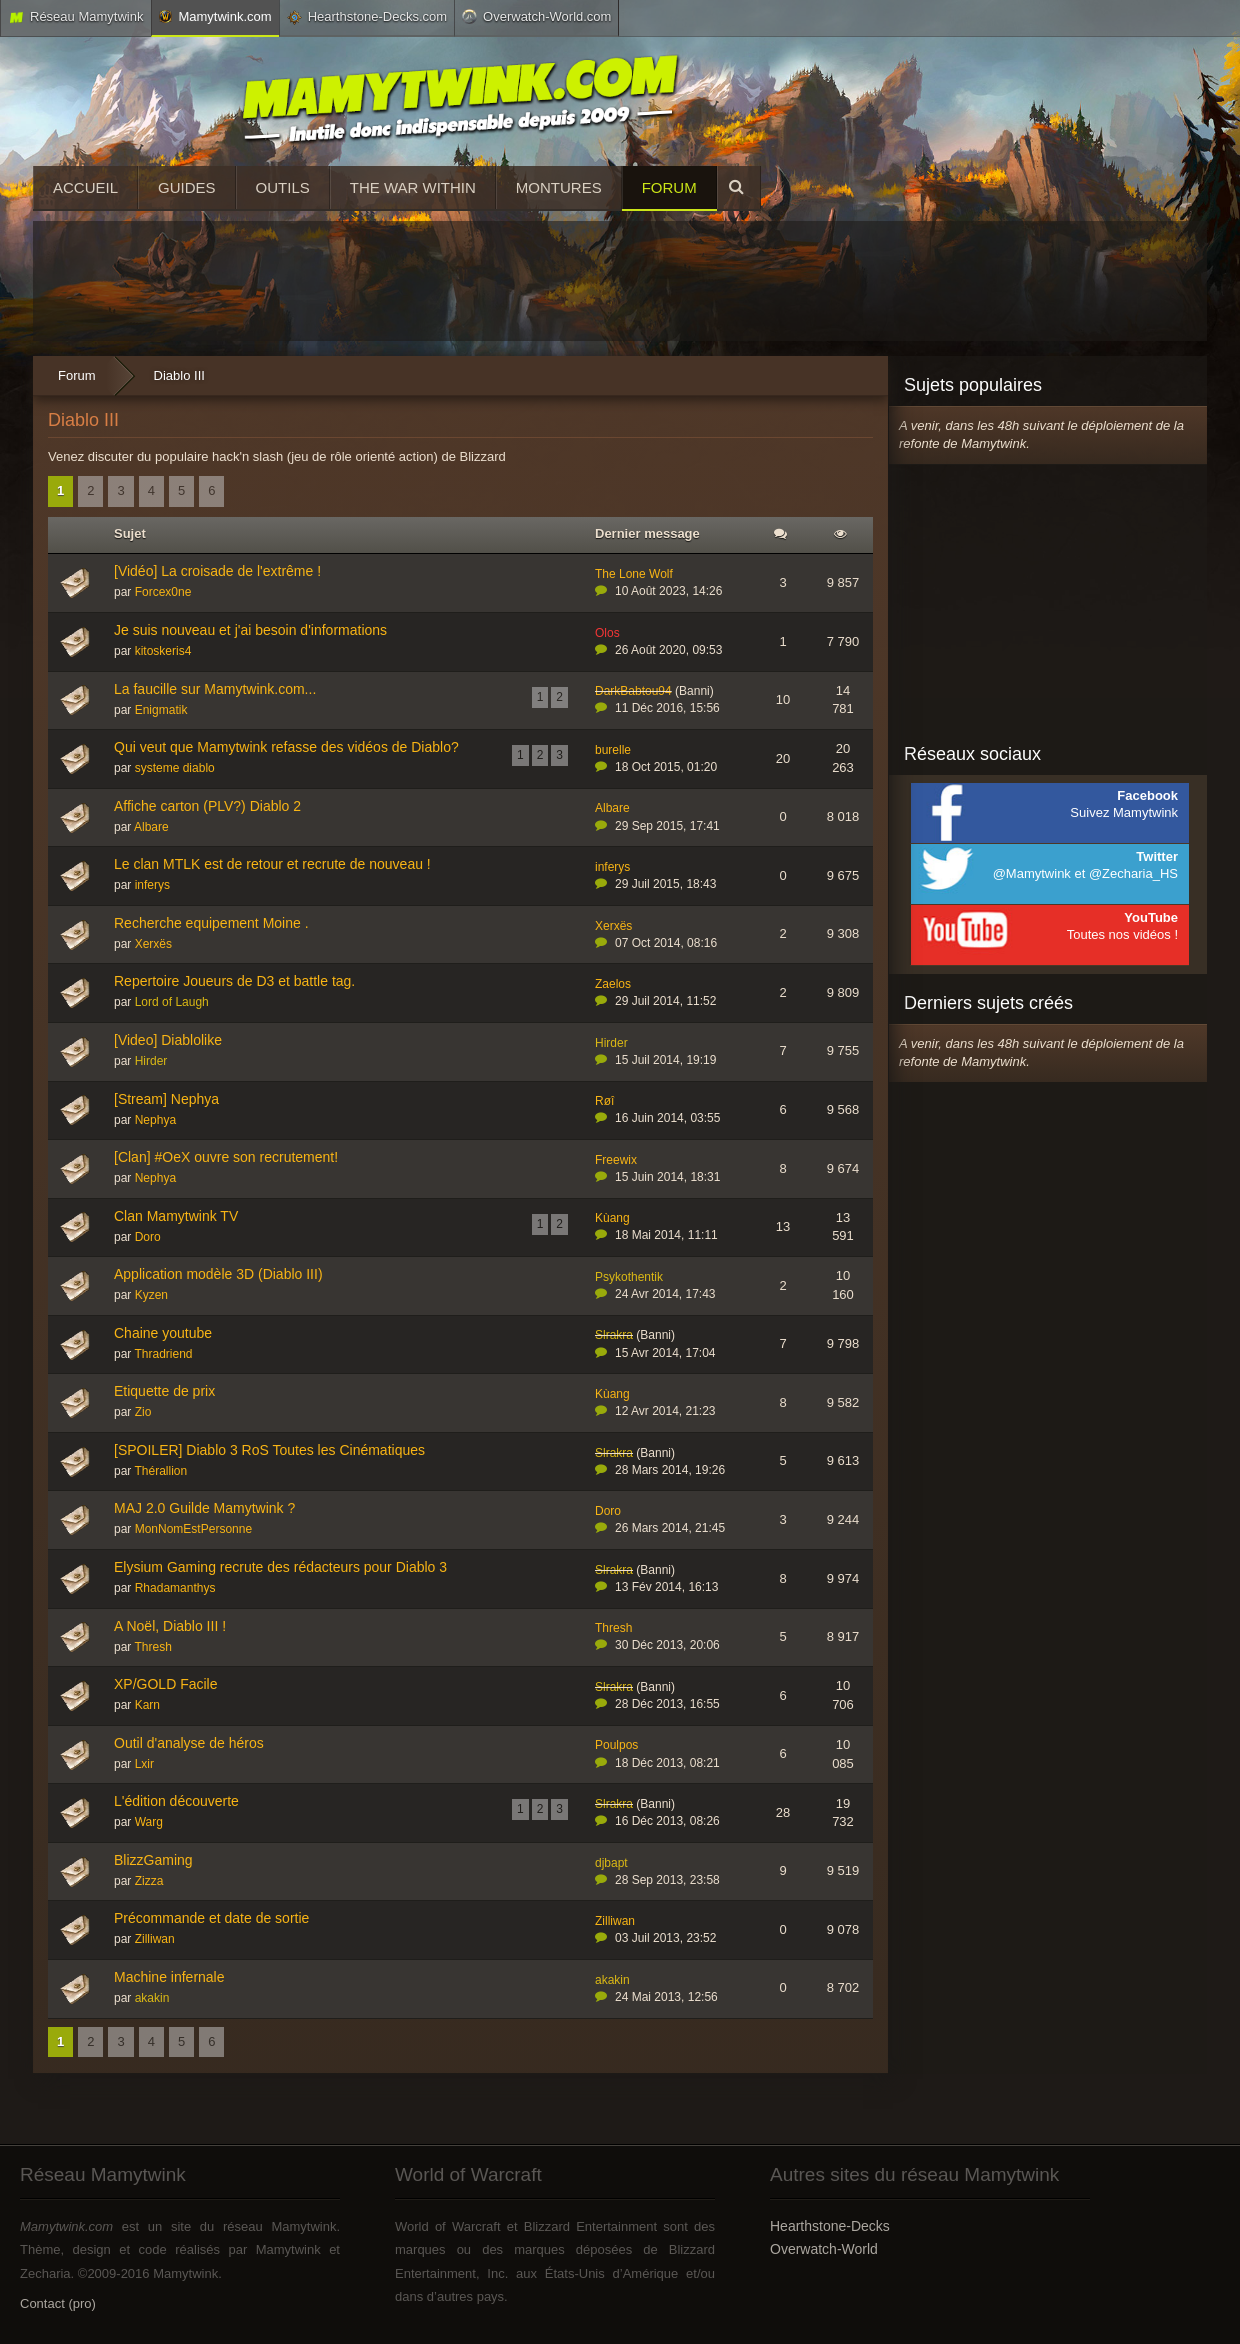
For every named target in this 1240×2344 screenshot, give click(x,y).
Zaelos (613, 984)
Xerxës (153, 944)
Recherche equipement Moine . (211, 923)
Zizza (149, 1881)
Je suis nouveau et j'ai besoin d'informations (250, 630)
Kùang (612, 1218)
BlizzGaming (153, 1860)
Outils (283, 187)
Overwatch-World (824, 2249)
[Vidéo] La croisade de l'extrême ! (217, 571)
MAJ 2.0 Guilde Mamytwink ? (204, 1508)
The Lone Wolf (634, 574)
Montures (559, 187)
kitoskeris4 (163, 651)
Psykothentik (629, 1277)
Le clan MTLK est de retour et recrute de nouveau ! (272, 864)
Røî (604, 1101)
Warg (149, 1822)
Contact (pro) (58, 2303)
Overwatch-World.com (536, 16)
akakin (152, 1998)
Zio (143, 1412)
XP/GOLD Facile (165, 1684)
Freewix (616, 1160)
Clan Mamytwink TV (176, 1216)
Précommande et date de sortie (211, 1918)
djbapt (611, 1863)
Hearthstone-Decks (830, 2226)
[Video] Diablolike (168, 1040)
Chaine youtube (163, 1333)
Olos (607, 633)
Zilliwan (155, 1939)
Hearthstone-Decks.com (367, 17)
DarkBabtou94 (633, 691)
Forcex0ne (163, 592)
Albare (151, 827)
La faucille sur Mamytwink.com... (215, 689)
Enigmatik (161, 710)
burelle (613, 750)
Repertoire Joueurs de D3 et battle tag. (234, 981)
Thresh (152, 1647)
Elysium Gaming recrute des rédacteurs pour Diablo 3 (280, 1567)
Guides (187, 187)
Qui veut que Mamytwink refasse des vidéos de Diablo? (286, 747)
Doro (148, 1237)
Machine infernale (169, 1977)
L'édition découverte (176, 1801)
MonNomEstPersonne (193, 1529)
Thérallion (160, 1471)
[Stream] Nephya (166, 1099)
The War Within (413, 187)
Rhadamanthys (175, 1588)
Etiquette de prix (164, 1391)
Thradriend (163, 1354)
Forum (669, 187)
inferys (152, 885)
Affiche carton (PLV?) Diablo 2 (207, 806)
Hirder (151, 1061)
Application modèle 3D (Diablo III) (218, 1274)
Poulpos (616, 1745)
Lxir (144, 1764)
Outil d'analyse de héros (189, 1743)
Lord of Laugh (172, 1002)
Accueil (85, 187)
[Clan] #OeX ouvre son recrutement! (226, 1157)
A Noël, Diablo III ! (170, 1626)
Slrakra (614, 1335)
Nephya (155, 1120)
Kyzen (151, 1295)
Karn (147, 1705)
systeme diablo (175, 768)
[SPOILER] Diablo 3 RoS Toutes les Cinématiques (269, 1450)
